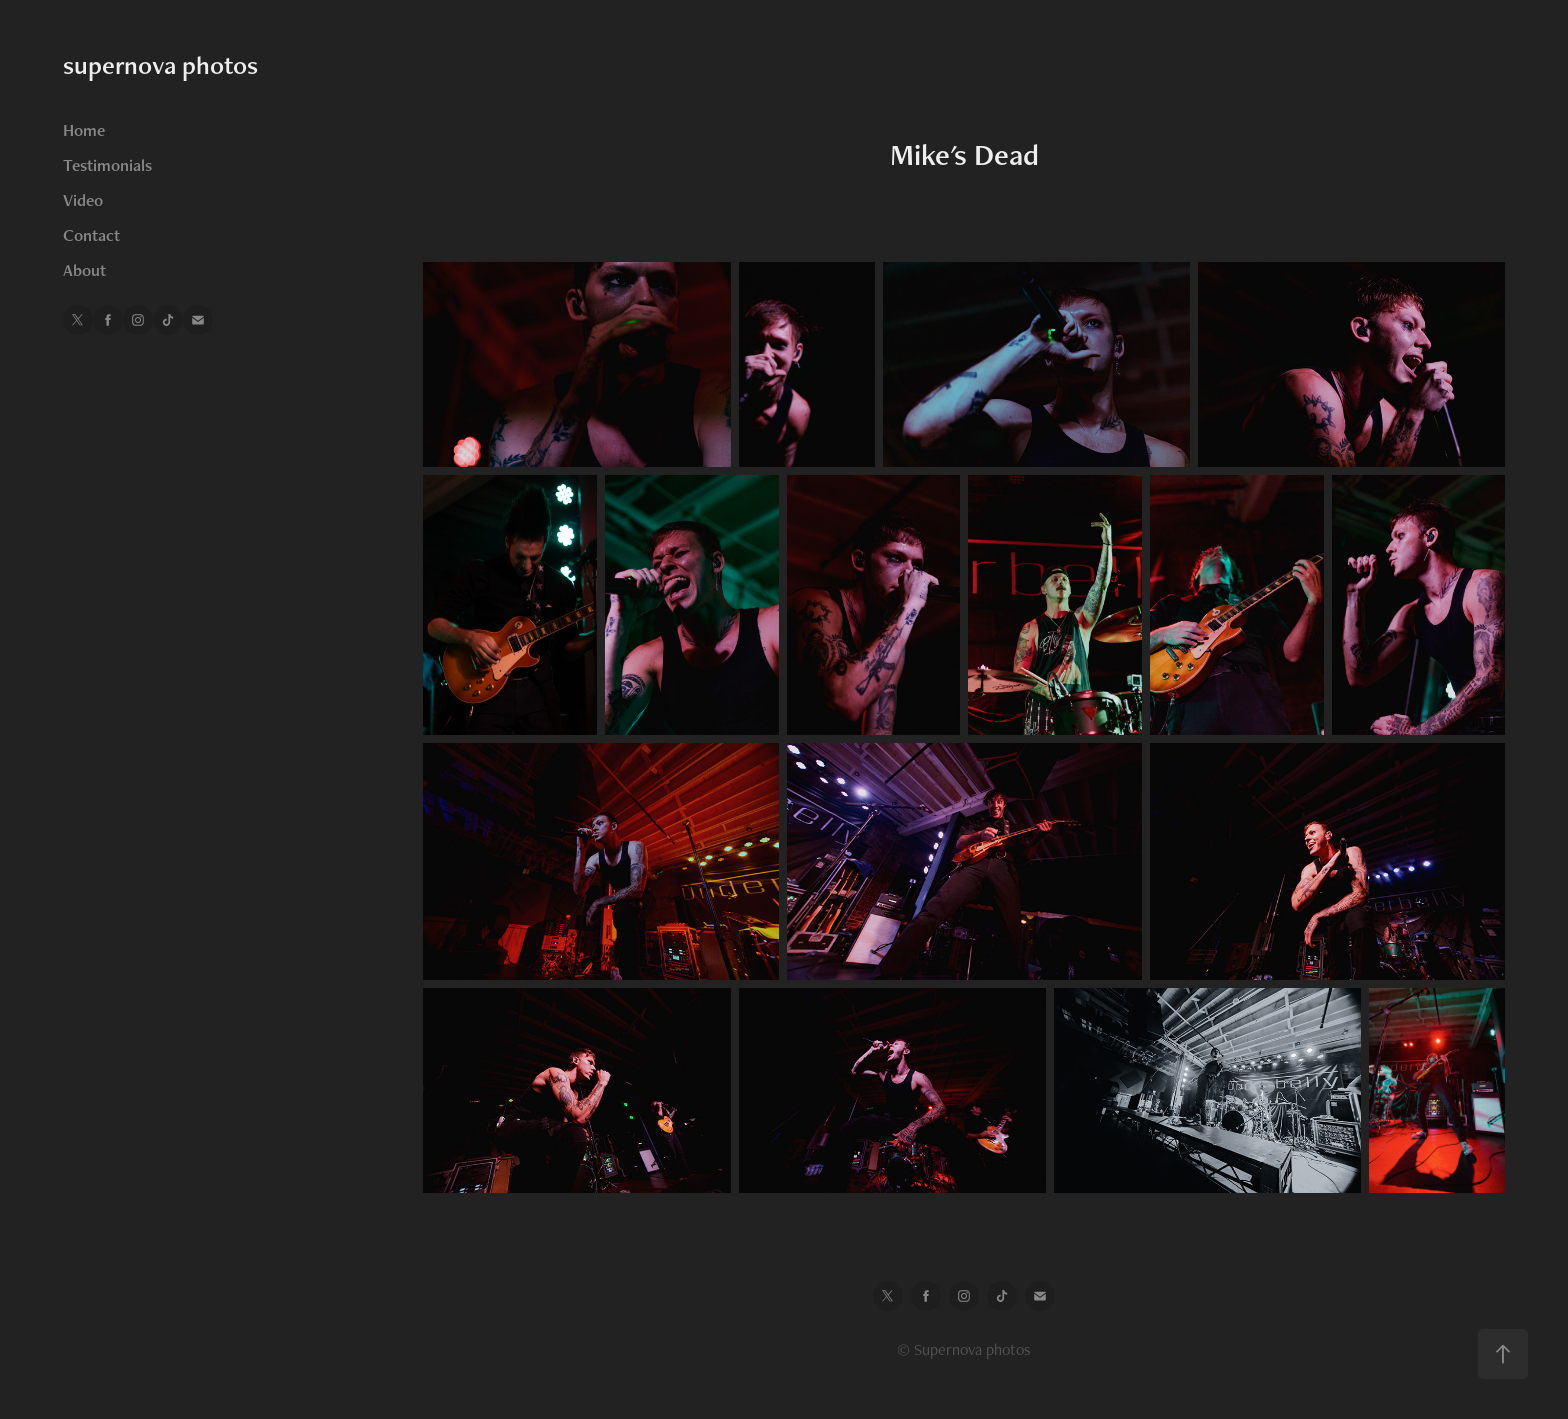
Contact (91, 235)
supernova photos (160, 65)
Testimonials (107, 165)
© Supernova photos (964, 1349)
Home (84, 130)
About (84, 270)
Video (83, 200)
